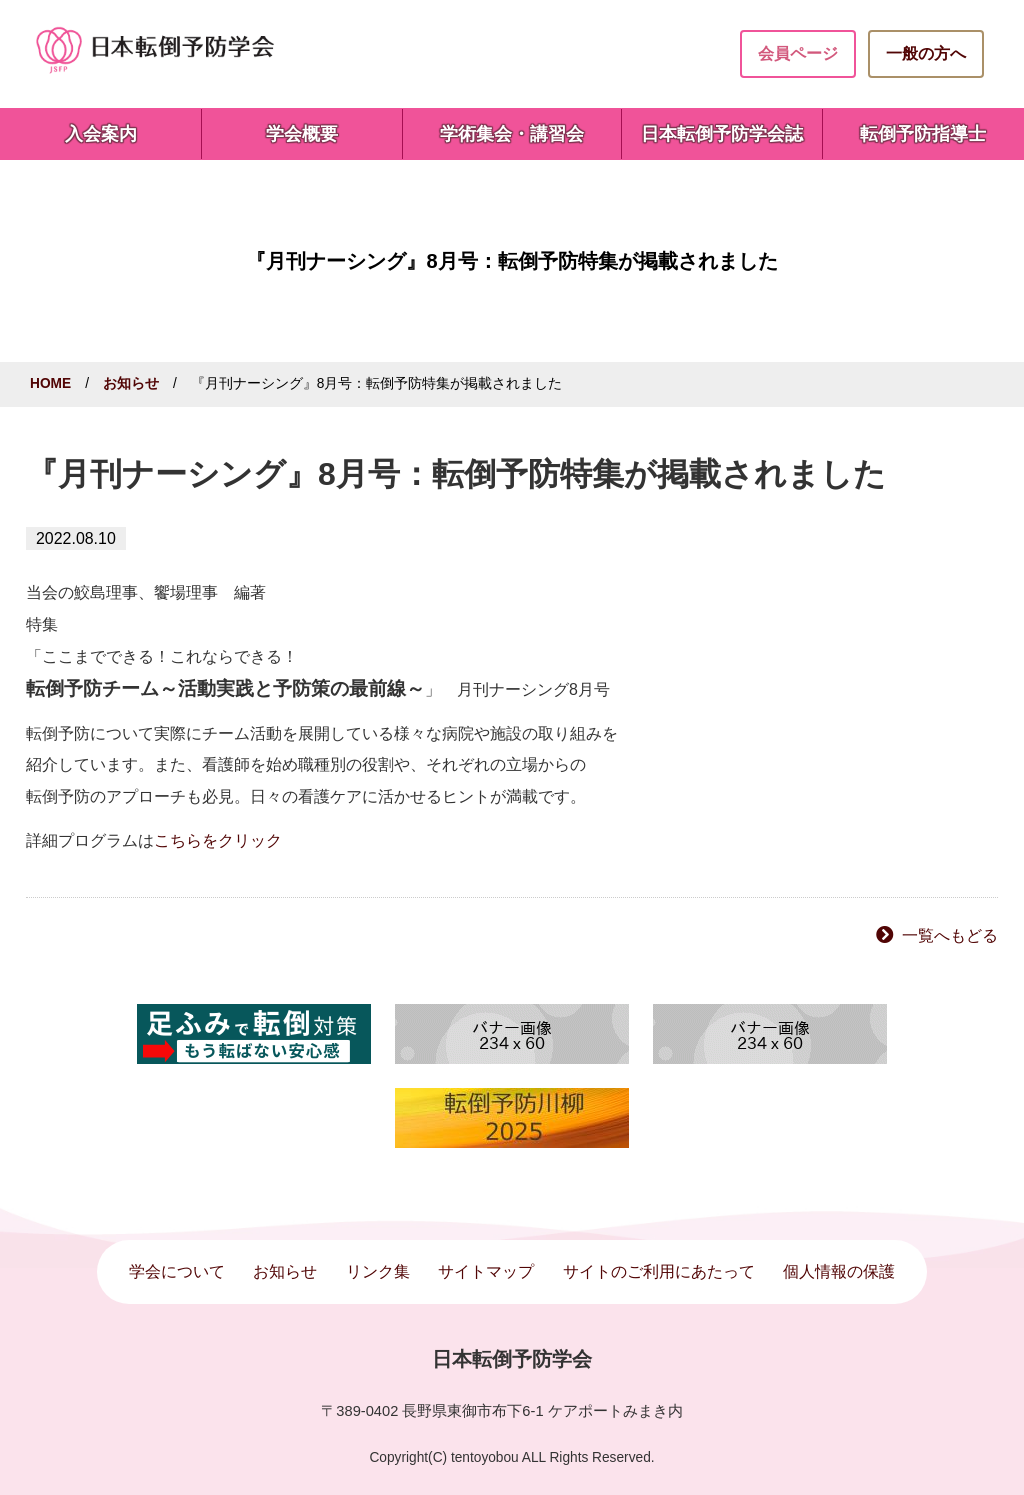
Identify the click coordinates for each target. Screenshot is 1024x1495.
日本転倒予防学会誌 (722, 134)
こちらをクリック (218, 840)
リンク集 (378, 1271)
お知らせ (131, 383)
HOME (50, 383)
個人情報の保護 (839, 1271)
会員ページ (798, 53)
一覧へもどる (950, 935)
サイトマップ (486, 1271)
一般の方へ (926, 53)
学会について (177, 1271)
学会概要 (302, 134)
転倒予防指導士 (923, 134)
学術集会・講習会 (512, 134)
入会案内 (101, 134)
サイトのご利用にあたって (659, 1271)
